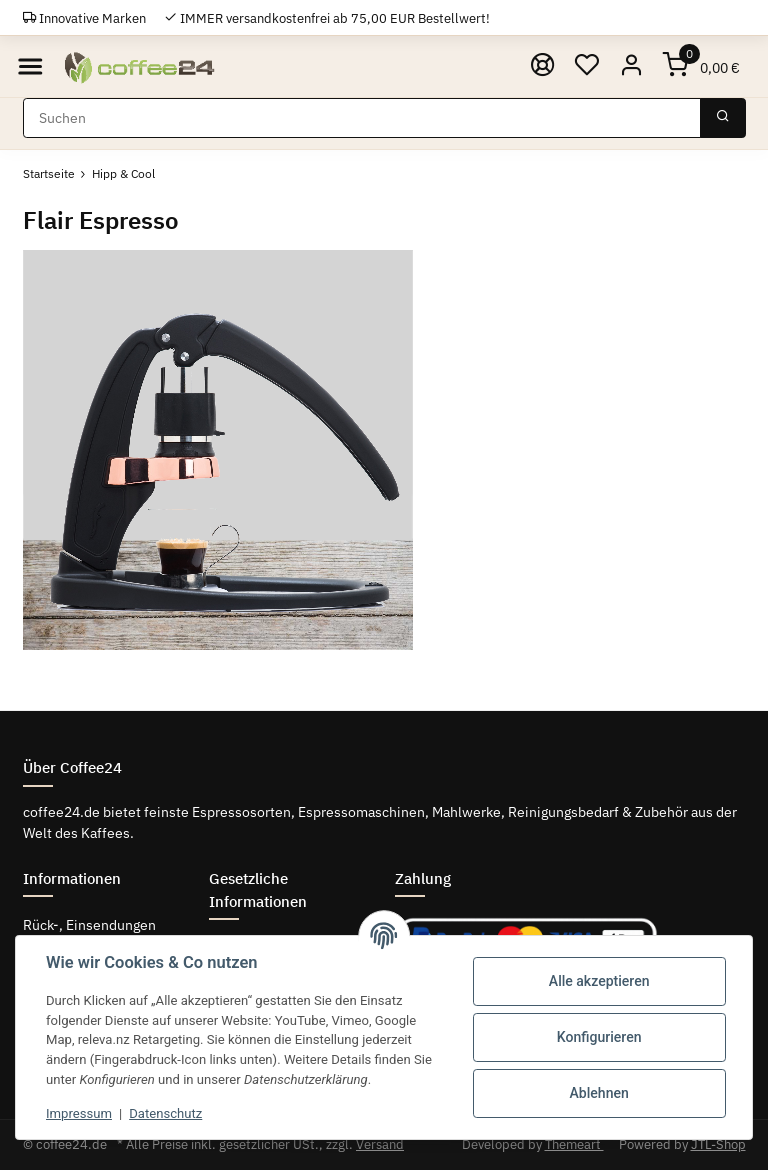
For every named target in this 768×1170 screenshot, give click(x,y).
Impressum (79, 1113)
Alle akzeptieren (599, 981)
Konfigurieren (599, 1037)
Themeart (574, 1144)
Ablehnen (599, 1093)
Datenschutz (165, 1113)
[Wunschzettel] (586, 66)
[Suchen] (362, 118)
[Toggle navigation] (30, 66)
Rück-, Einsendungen (89, 925)
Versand (380, 1144)
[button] (631, 66)
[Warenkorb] (701, 66)
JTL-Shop (718, 1144)
